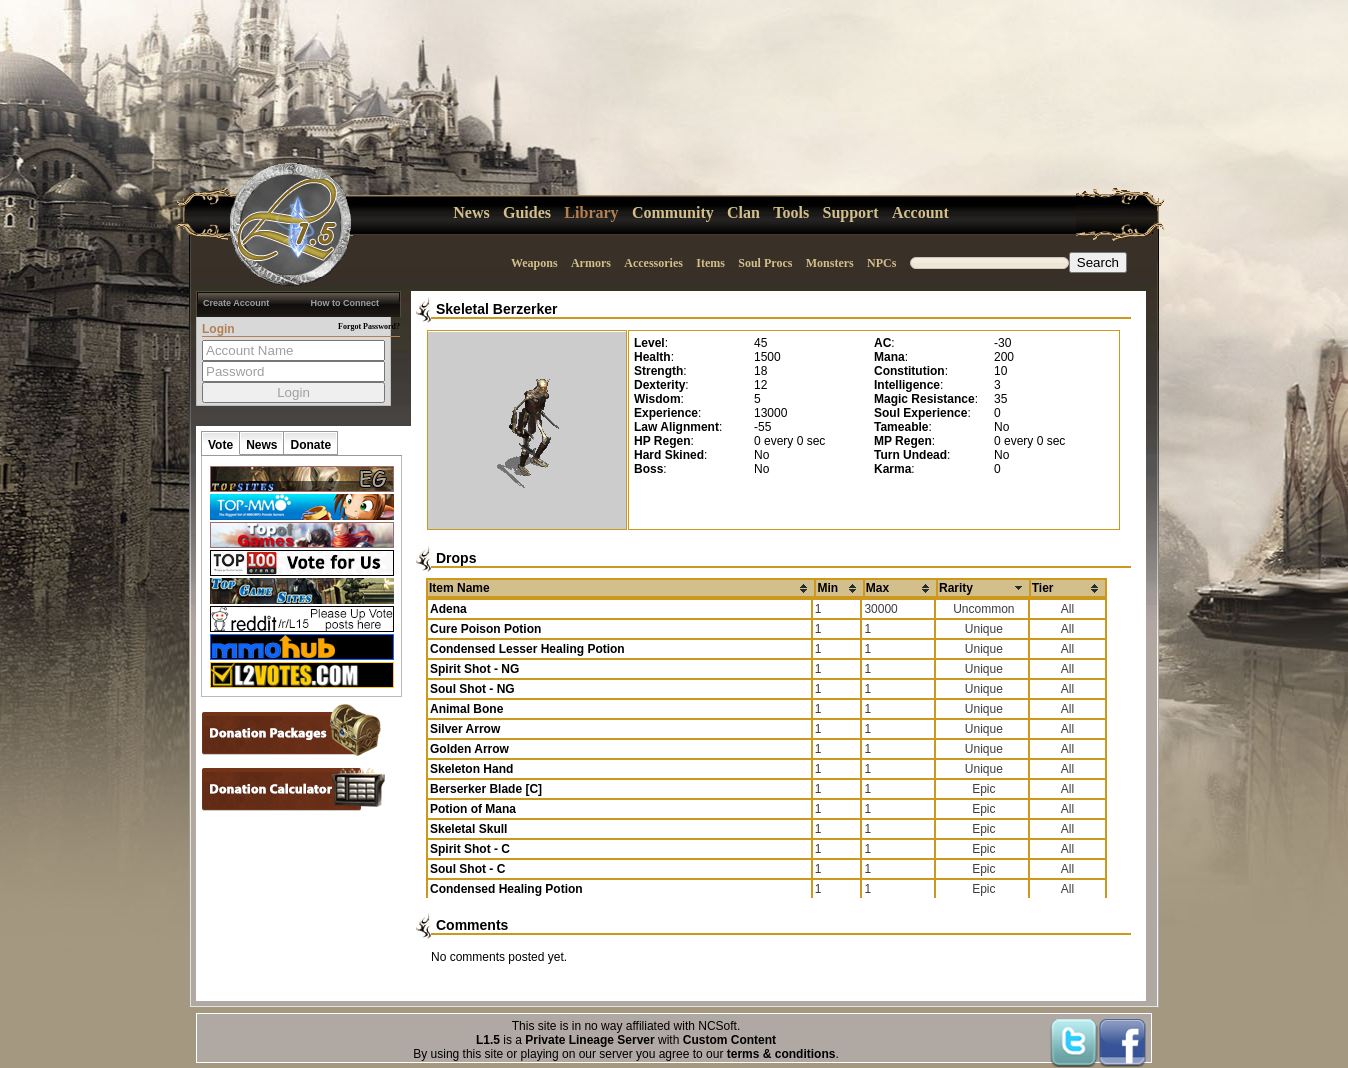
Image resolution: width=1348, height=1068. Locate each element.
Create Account (236, 303)
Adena (448, 609)
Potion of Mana (473, 809)
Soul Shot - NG (472, 689)
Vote (220, 445)
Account (920, 212)
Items (710, 263)
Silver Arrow (465, 729)
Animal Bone (466, 709)
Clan (743, 212)
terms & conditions (781, 1054)
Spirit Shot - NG (474, 669)
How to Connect (345, 303)
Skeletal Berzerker (496, 309)
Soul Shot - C (467, 869)
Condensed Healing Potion (506, 889)
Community (673, 212)
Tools (791, 212)
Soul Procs (765, 263)
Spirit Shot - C (470, 849)
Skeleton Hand (471, 769)
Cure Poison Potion (485, 629)
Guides (527, 212)
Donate (310, 445)
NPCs (881, 263)
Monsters (830, 263)
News (471, 212)
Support (851, 212)
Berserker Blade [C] (486, 789)
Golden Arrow (469, 749)
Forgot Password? (369, 326)
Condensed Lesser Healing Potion (527, 649)
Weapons (534, 263)
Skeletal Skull (468, 829)
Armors (591, 263)
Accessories (653, 263)
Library (591, 212)
